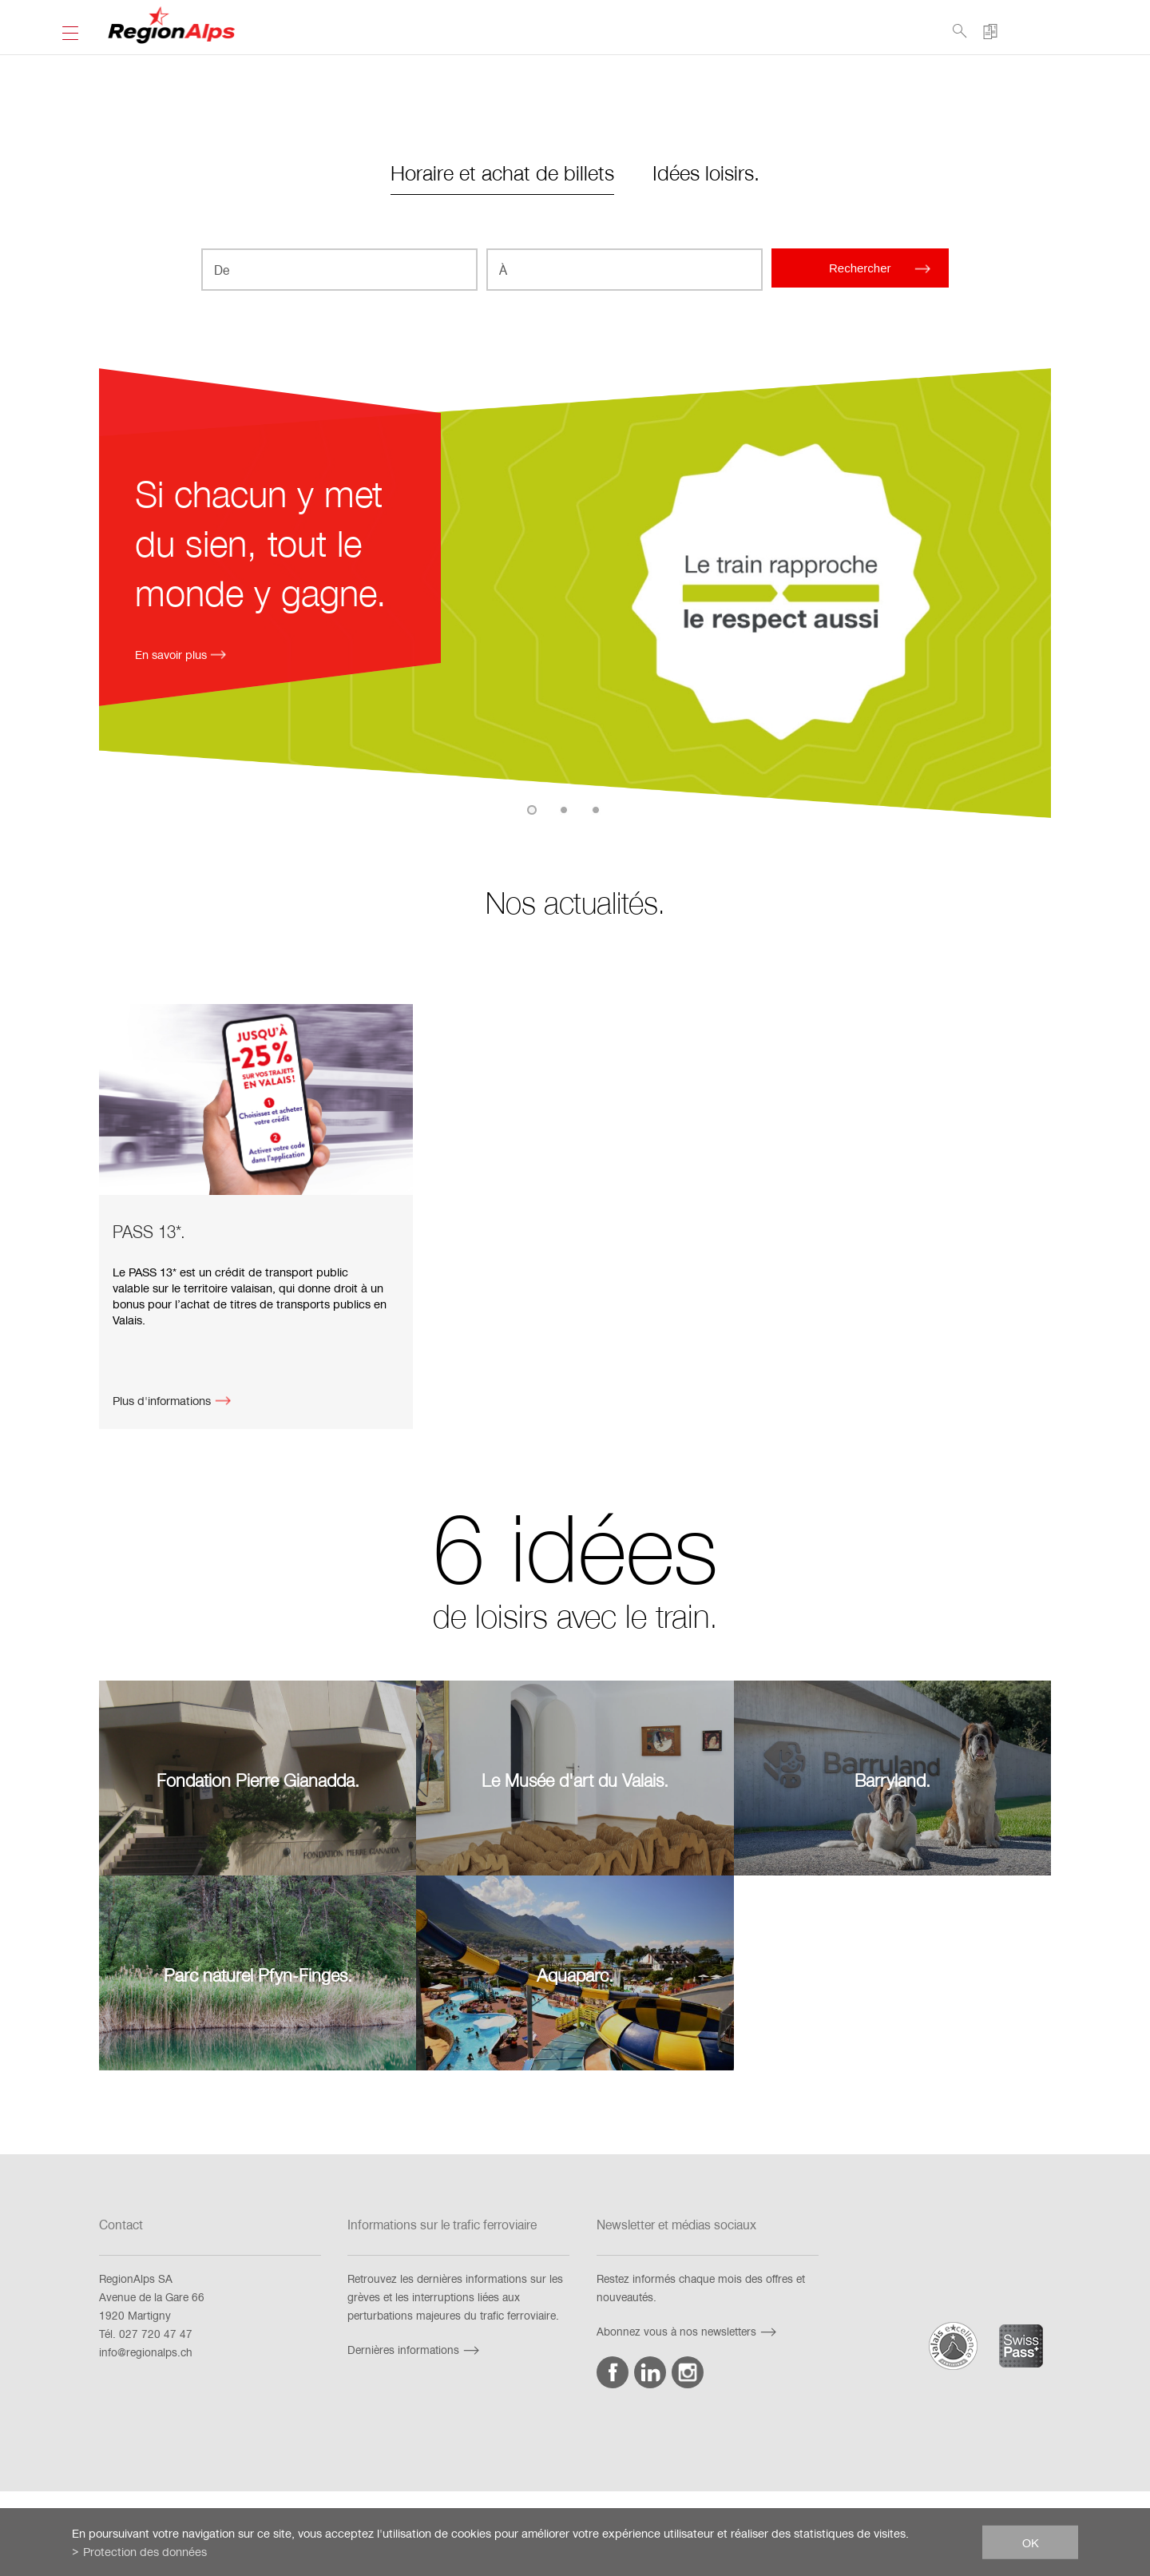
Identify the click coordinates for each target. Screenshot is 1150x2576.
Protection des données (145, 2551)
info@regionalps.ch (145, 2352)
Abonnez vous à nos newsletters (688, 2331)
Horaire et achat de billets (502, 172)
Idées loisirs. (705, 172)
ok (1030, 2542)
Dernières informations (415, 2349)
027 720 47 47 (155, 2333)
